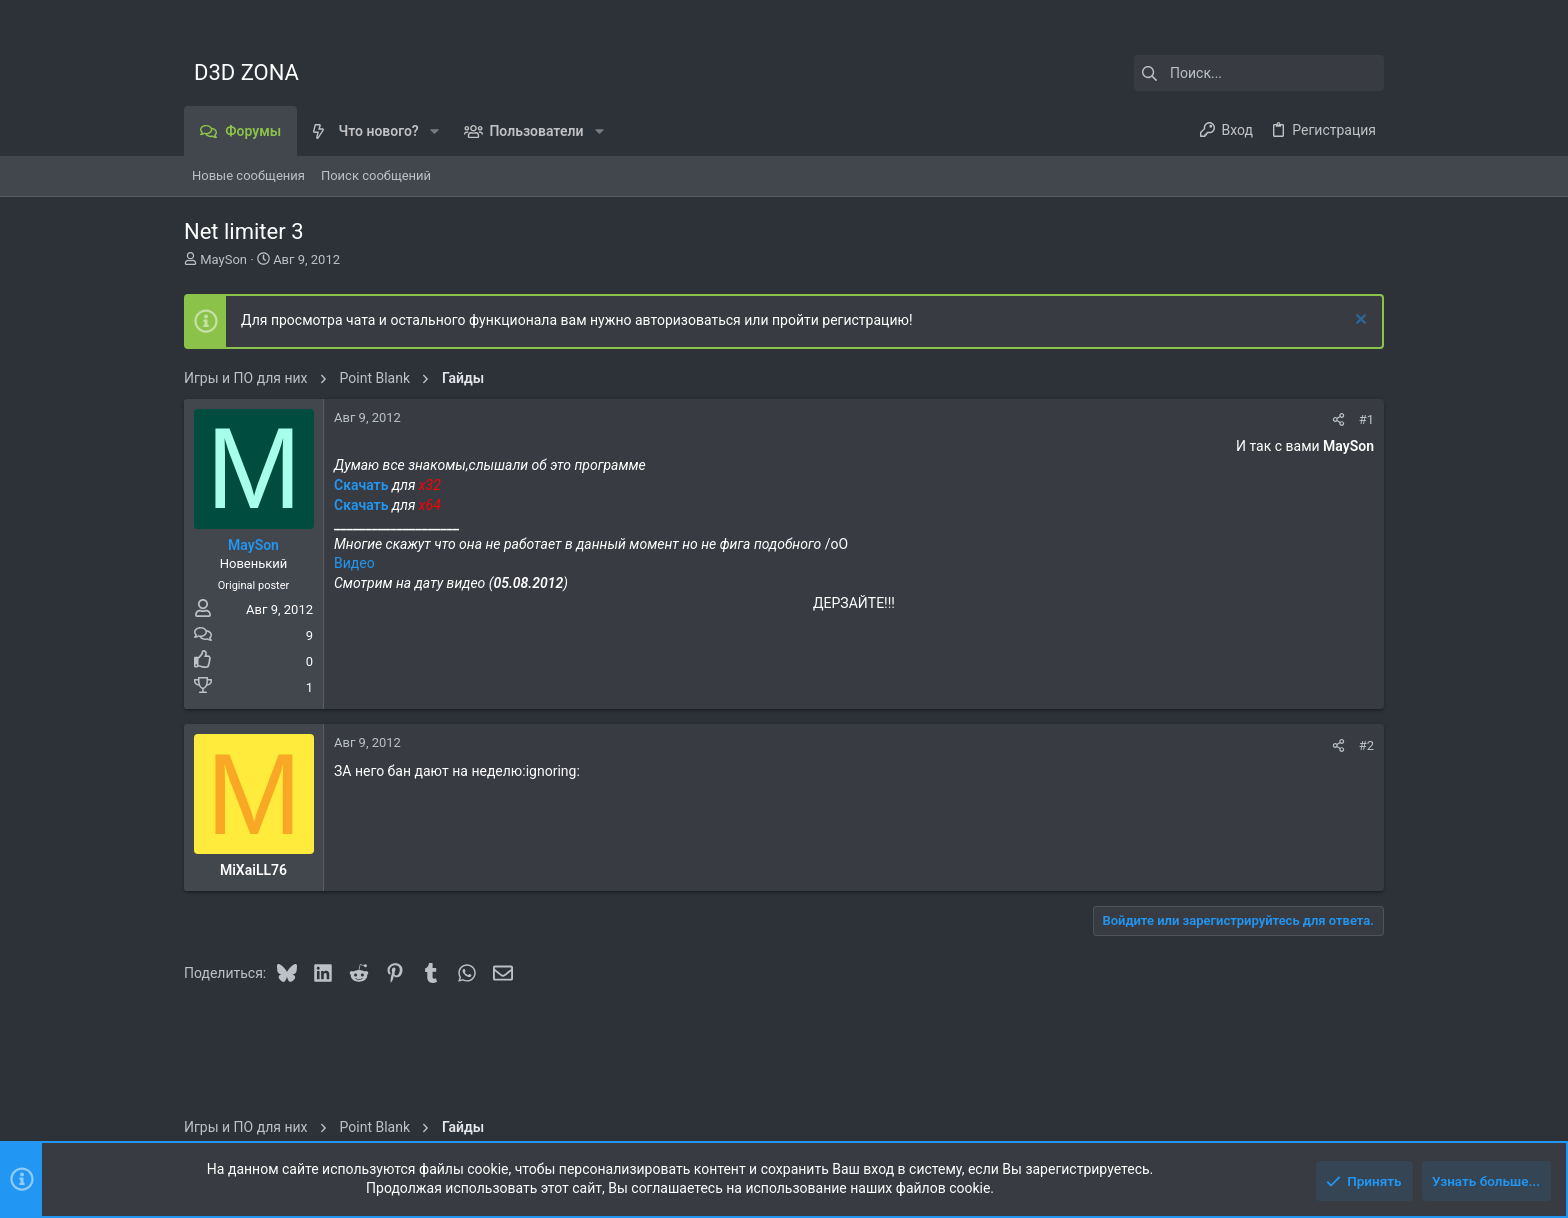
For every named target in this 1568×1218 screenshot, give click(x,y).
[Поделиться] (1338, 419)
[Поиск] (1259, 73)
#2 (1366, 745)
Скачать (363, 485)
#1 (1366, 419)
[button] (434, 131)
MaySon (223, 259)
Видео (354, 563)
